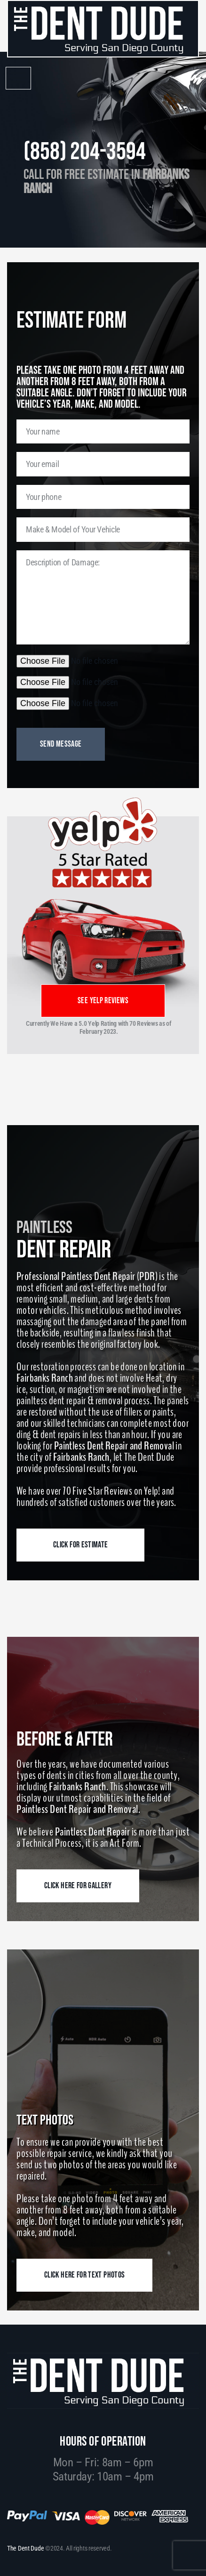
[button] (18, 78)
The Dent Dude (25, 2548)
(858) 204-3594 (85, 152)
